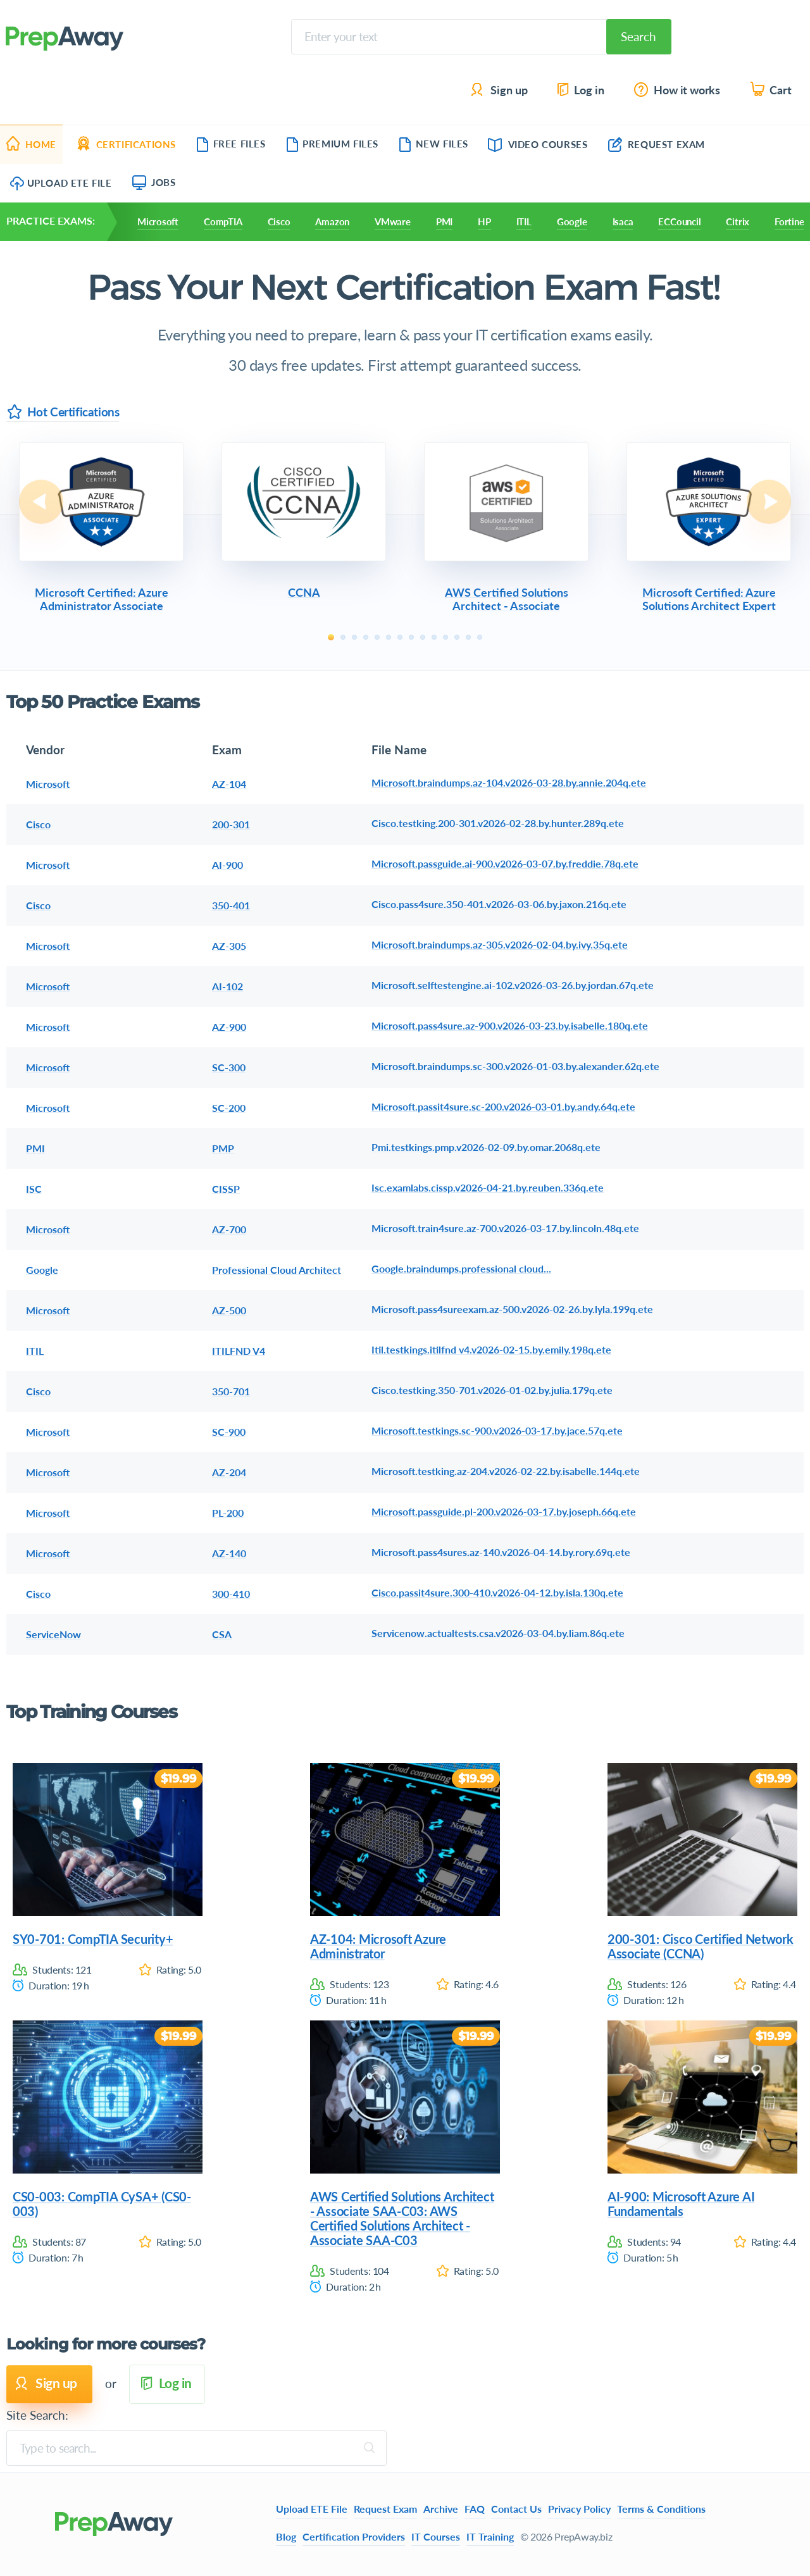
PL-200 (228, 1513)
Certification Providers (353, 2536)
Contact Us (516, 2509)
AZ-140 (229, 1553)
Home (31, 144)
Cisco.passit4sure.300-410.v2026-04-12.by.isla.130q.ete (497, 1592)
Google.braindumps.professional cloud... (461, 1268)
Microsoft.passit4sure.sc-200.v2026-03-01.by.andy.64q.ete (503, 1106)
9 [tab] (422, 637)
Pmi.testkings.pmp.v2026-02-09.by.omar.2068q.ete (486, 1147)
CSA (222, 1634)
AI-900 (227, 865)
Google (572, 221)
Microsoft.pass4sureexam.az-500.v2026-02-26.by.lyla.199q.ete (512, 1309)
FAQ (474, 2509)
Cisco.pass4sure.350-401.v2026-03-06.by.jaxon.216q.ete (498, 904)
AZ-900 (229, 1027)
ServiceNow (53, 1634)
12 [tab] (456, 637)
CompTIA (223, 221)
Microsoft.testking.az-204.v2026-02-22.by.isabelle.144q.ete (505, 1471)
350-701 (231, 1391)
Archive (440, 2509)
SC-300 (229, 1067)
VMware (393, 221)
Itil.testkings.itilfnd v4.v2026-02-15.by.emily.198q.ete (491, 1349)
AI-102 (227, 986)
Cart (772, 90)
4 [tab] (365, 637)
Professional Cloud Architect (276, 1270)
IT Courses (435, 2536)
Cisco (279, 221)
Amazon (332, 221)
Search (638, 36)
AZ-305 (229, 946)
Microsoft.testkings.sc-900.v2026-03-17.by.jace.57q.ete (497, 1430)
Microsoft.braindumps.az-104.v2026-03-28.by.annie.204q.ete (508, 782)
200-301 (231, 824)
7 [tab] (399, 637)
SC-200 (229, 1108)
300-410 (231, 1594)
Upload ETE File (61, 183)
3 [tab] (354, 637)
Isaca (623, 221)
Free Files (231, 143)
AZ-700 (229, 1229)
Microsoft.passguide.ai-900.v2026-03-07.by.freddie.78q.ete (505, 863)
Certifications (126, 144)
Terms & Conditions (661, 2509)
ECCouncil (679, 221)
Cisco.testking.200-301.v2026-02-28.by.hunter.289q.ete (497, 823)
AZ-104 (229, 784)
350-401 (231, 905)
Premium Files (332, 143)
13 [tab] (468, 637)
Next (769, 502)
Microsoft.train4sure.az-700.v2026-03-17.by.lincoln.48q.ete (505, 1228)
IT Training (490, 2536)
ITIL (524, 221)
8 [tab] (411, 637)
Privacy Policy (579, 2509)
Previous (41, 502)
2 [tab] (343, 637)
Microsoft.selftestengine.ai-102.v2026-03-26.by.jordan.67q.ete (512, 985)
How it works (678, 90)
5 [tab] (377, 637)
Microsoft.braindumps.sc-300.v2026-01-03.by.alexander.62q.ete (515, 1066)
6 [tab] (388, 637)
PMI (444, 221)
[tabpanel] (101, 529)
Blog (286, 2536)
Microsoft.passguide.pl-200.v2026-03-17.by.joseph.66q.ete (503, 1511)
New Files (433, 143)
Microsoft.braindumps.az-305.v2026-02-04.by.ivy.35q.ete (499, 944)
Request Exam (656, 144)
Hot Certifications (63, 411)
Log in (580, 90)
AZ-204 (229, 1472)
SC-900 (229, 1432)
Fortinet (791, 221)
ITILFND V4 (238, 1351)
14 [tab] (479, 637)
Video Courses (538, 144)
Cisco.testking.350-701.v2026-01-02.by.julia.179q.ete (492, 1390)
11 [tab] (445, 637)
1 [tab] (331, 637)
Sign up (500, 90)
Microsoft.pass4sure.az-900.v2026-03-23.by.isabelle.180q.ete (509, 1025)
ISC (34, 1189)
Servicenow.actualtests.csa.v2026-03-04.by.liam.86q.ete (498, 1633)
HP (484, 221)
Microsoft (157, 221)
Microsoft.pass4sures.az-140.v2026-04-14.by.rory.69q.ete (500, 1552)
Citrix (737, 221)
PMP (223, 1148)
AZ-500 (229, 1310)
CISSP (226, 1189)
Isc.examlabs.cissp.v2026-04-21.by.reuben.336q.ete (487, 1187)
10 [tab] (434, 637)
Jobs (154, 182)
